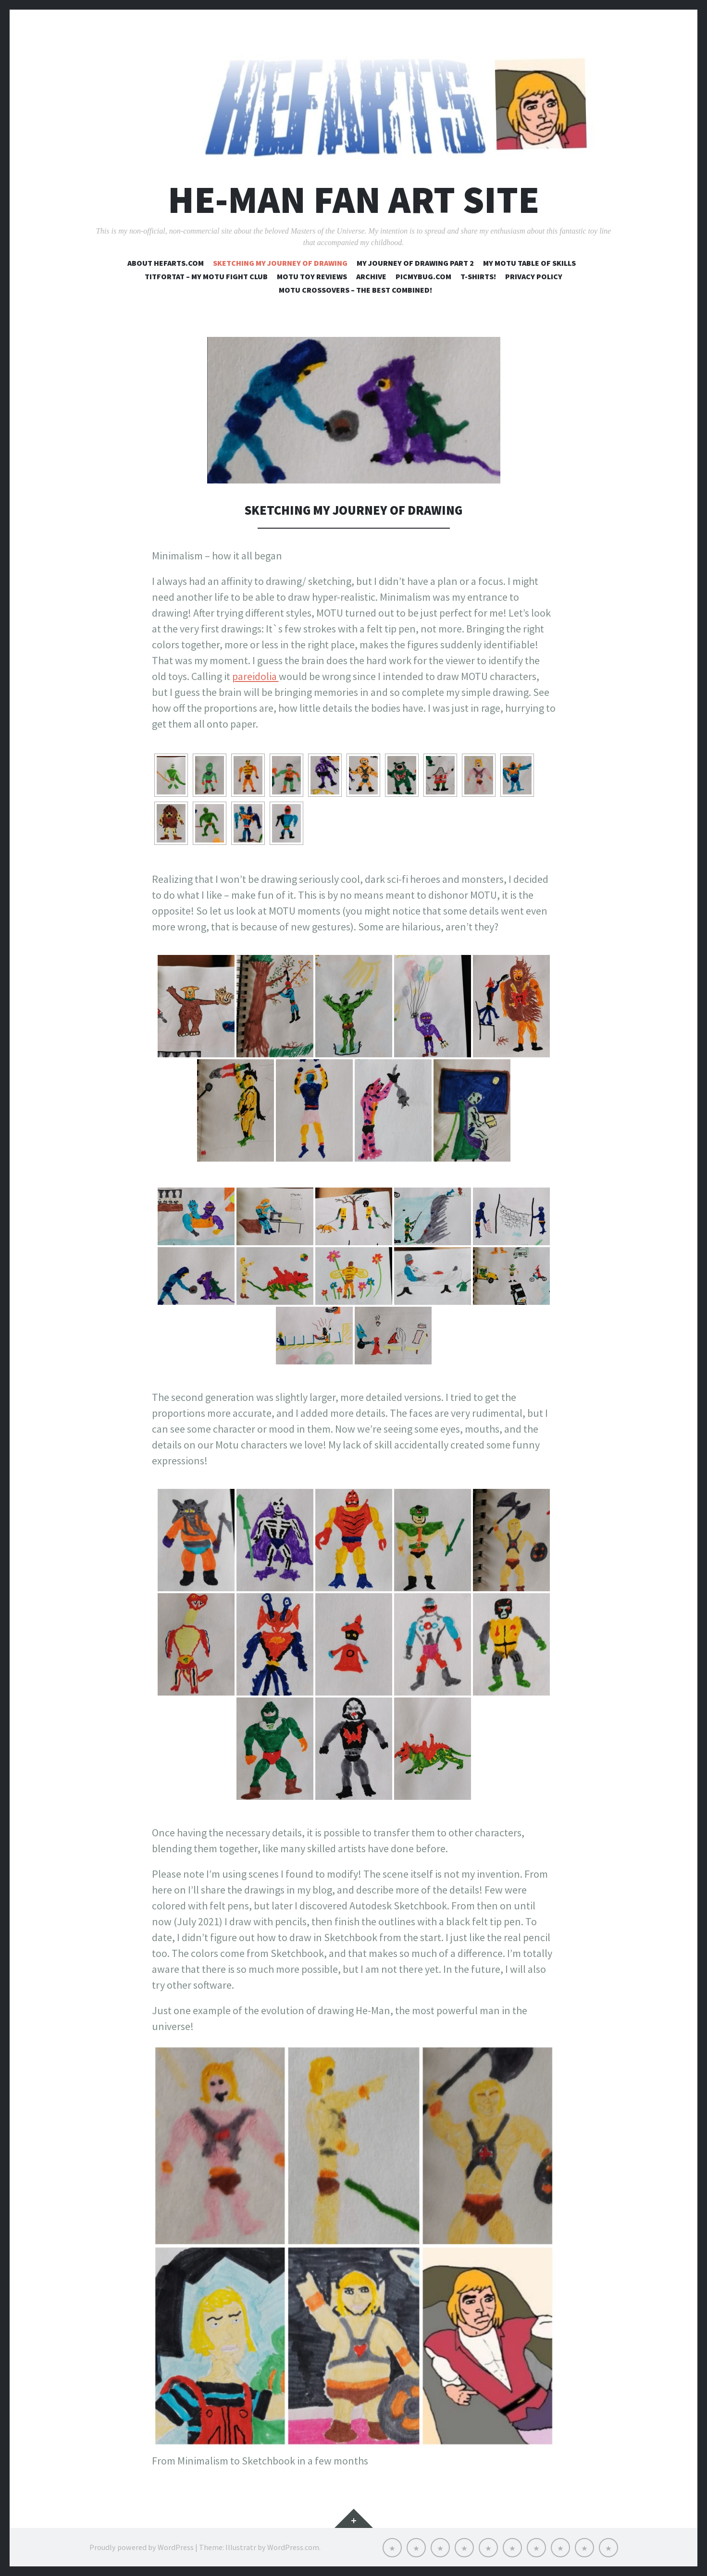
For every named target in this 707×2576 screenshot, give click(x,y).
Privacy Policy (533, 276)
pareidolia (255, 676)
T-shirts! (478, 276)
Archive (371, 276)
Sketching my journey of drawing (280, 263)
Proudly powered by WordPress (141, 2547)
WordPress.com (293, 2547)
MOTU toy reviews (312, 276)
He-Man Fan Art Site (353, 200)
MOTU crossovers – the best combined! (355, 290)
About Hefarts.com (165, 263)
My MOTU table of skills (529, 263)
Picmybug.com (423, 276)
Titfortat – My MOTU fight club (206, 276)
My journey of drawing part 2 (415, 263)
